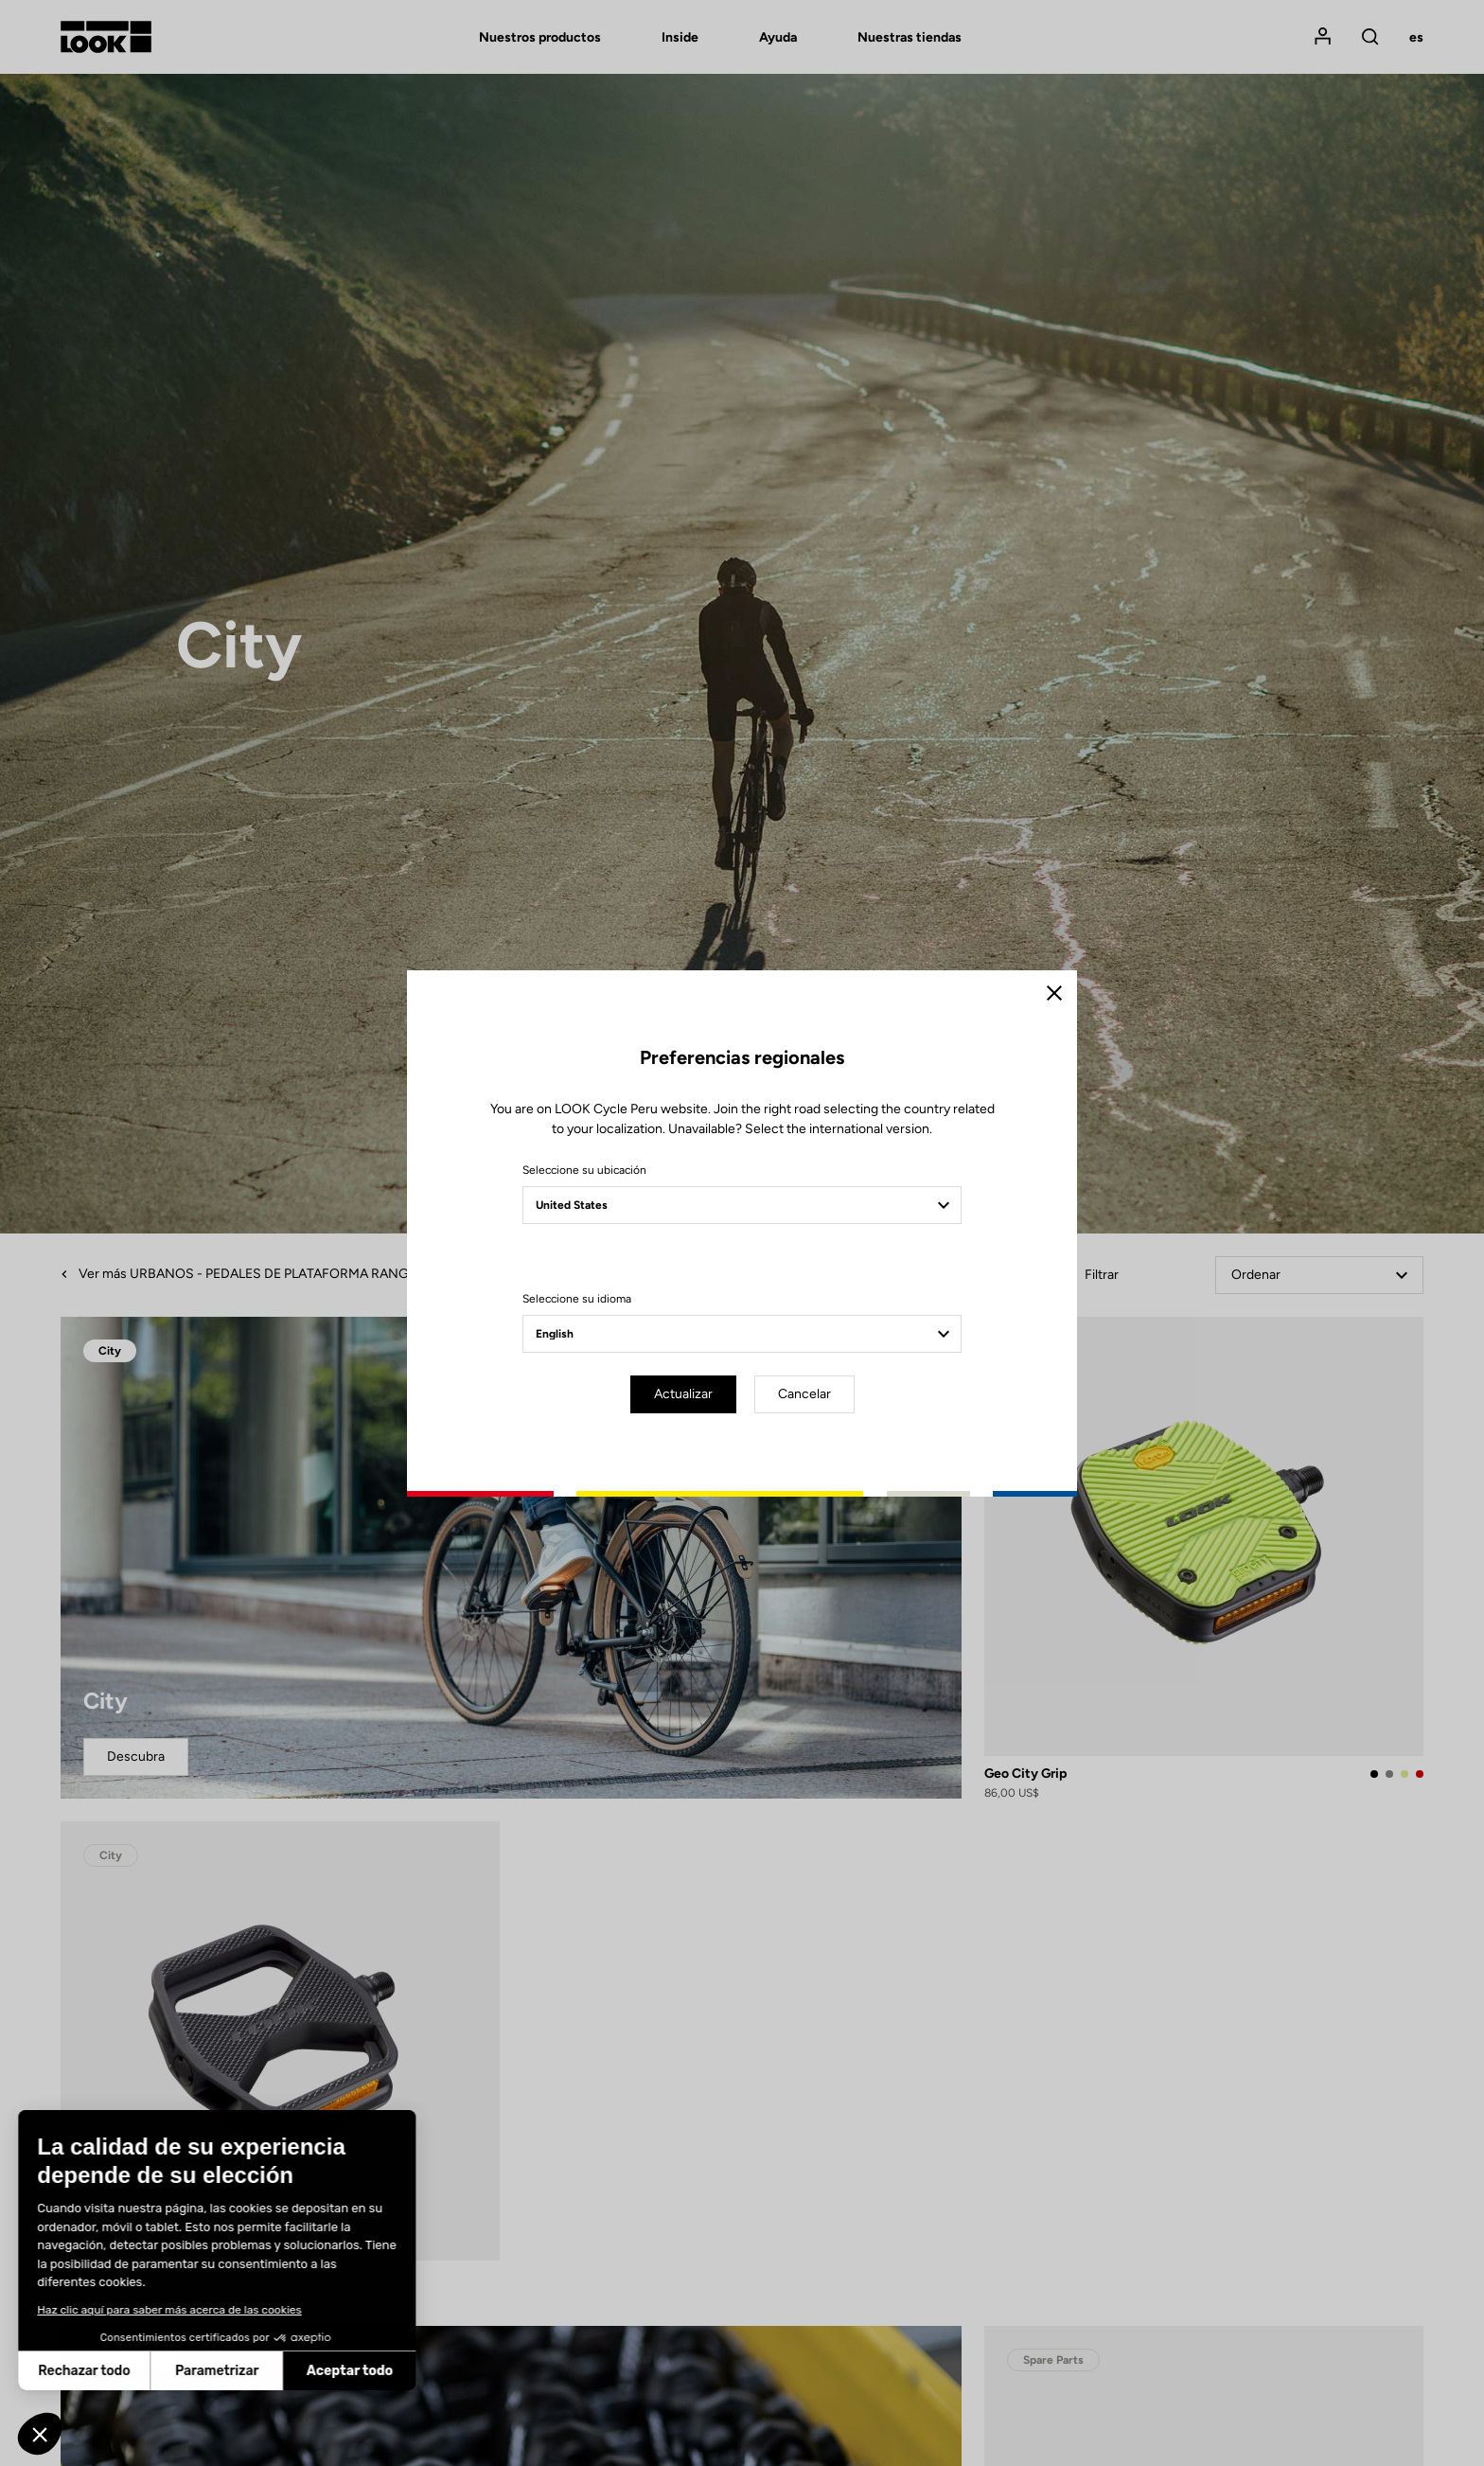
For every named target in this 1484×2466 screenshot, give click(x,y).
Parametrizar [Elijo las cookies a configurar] (89, 2371)
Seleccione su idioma (576, 1298)
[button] (39, 2434)
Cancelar (804, 1394)
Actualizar (683, 1394)
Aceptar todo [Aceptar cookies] (222, 2371)
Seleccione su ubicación (584, 1170)
